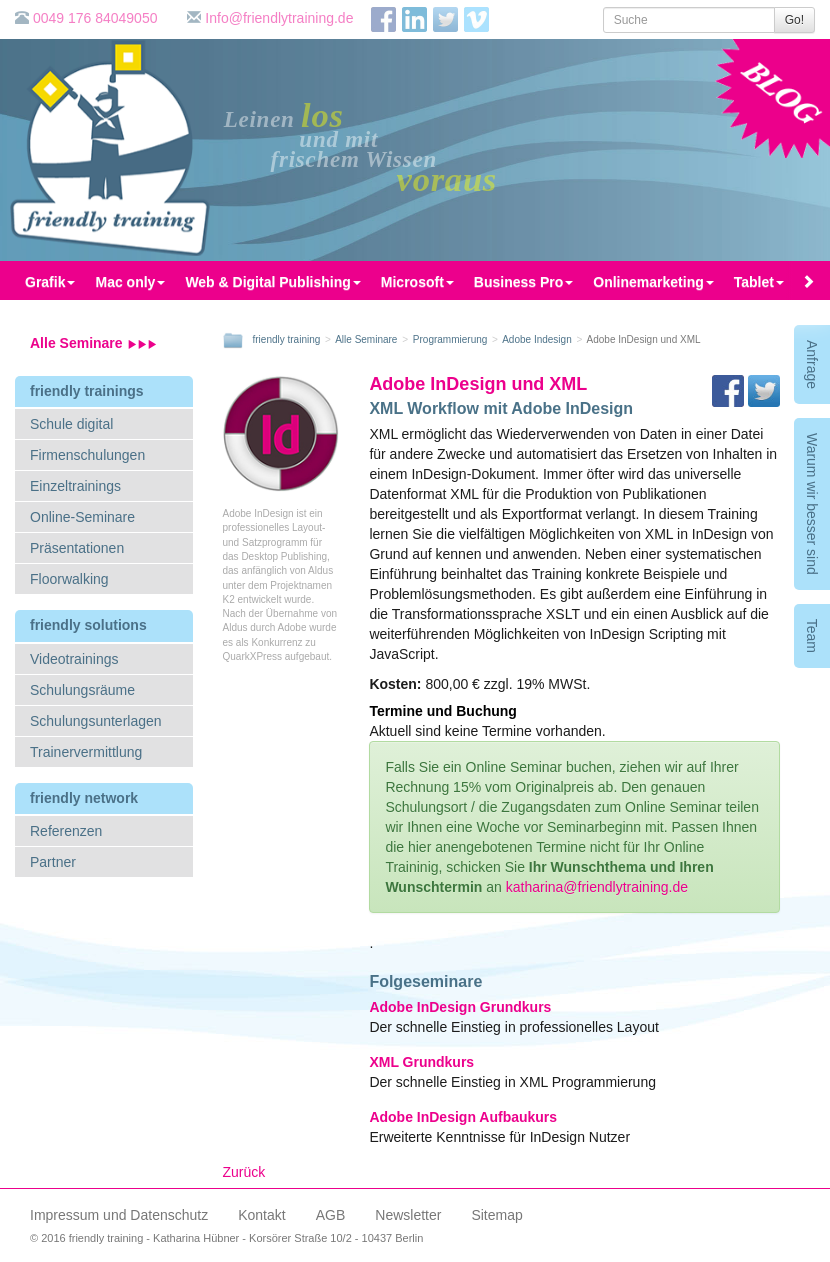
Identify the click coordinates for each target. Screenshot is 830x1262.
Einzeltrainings (75, 486)
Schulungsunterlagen (96, 721)
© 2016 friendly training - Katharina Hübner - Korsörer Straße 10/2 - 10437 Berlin (226, 1238)
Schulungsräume (82, 690)
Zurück (244, 1172)
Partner (53, 862)
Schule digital (71, 424)
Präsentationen (77, 548)
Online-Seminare (82, 517)
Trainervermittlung (86, 752)
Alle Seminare (93, 343)
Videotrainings (74, 659)
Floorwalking (69, 579)
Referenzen (66, 831)
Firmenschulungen (87, 455)
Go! (794, 20)
